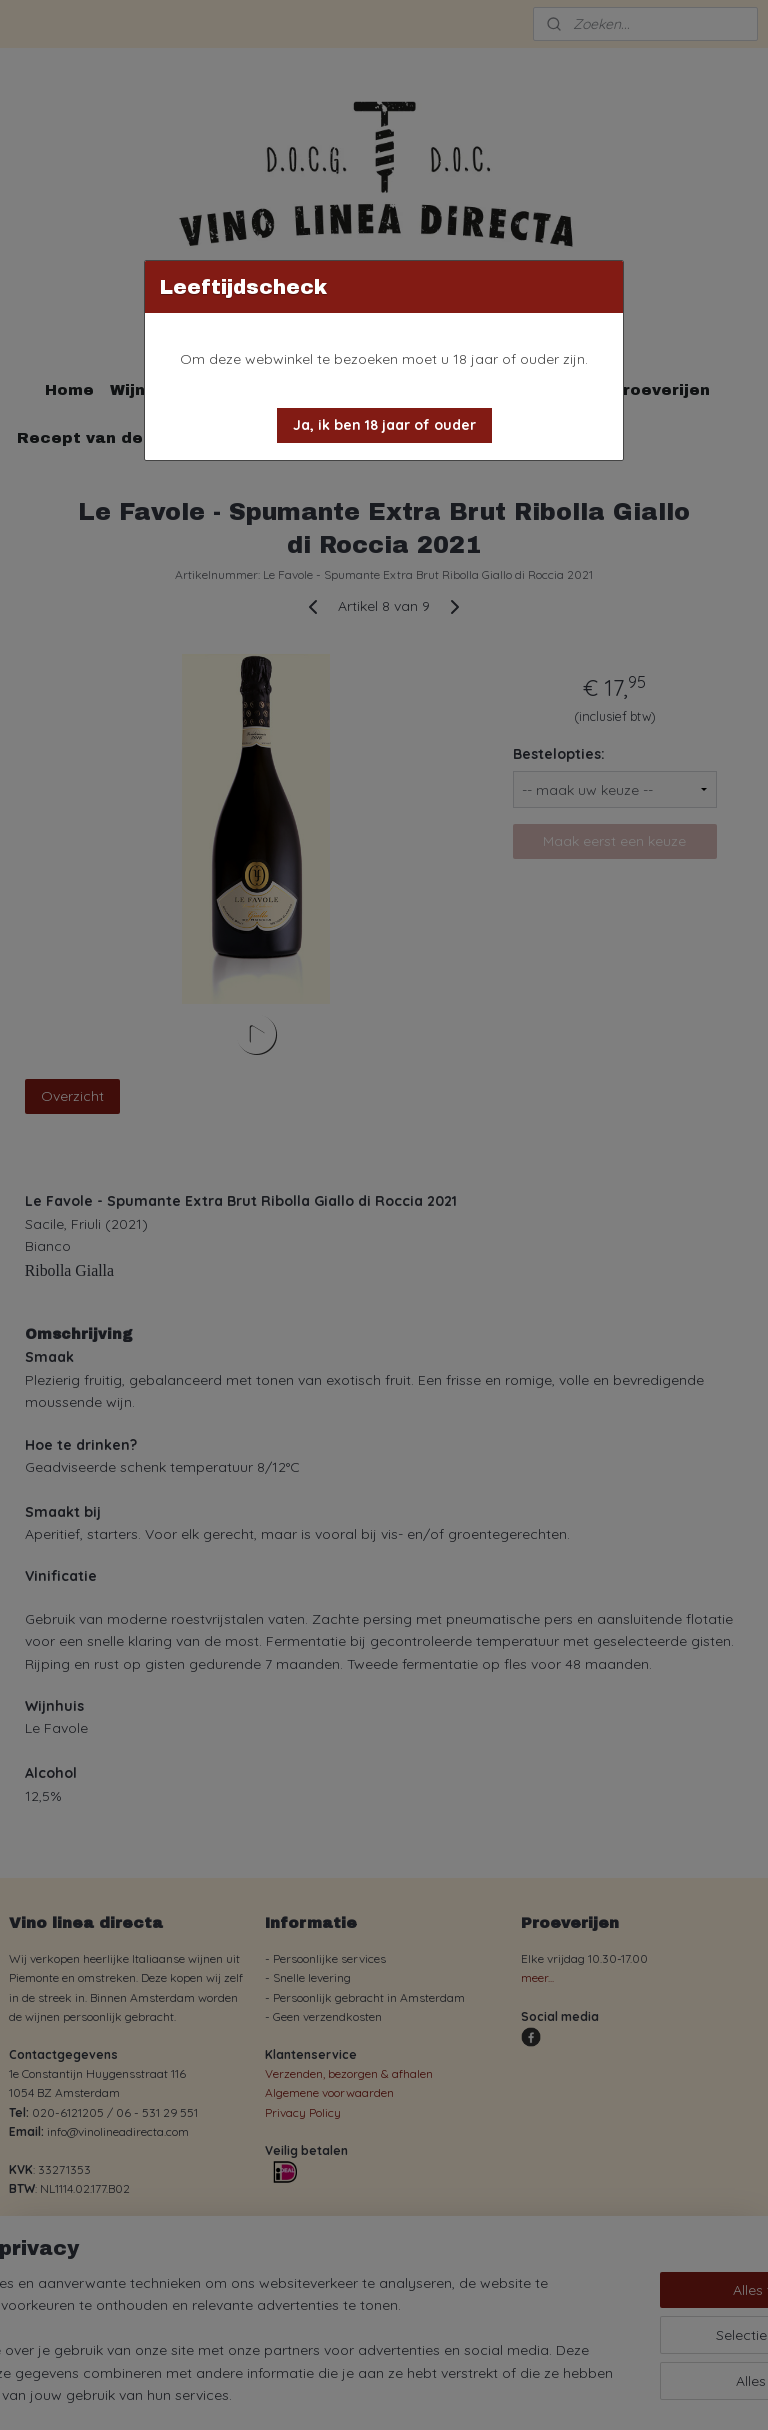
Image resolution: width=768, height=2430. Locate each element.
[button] (384, 425)
